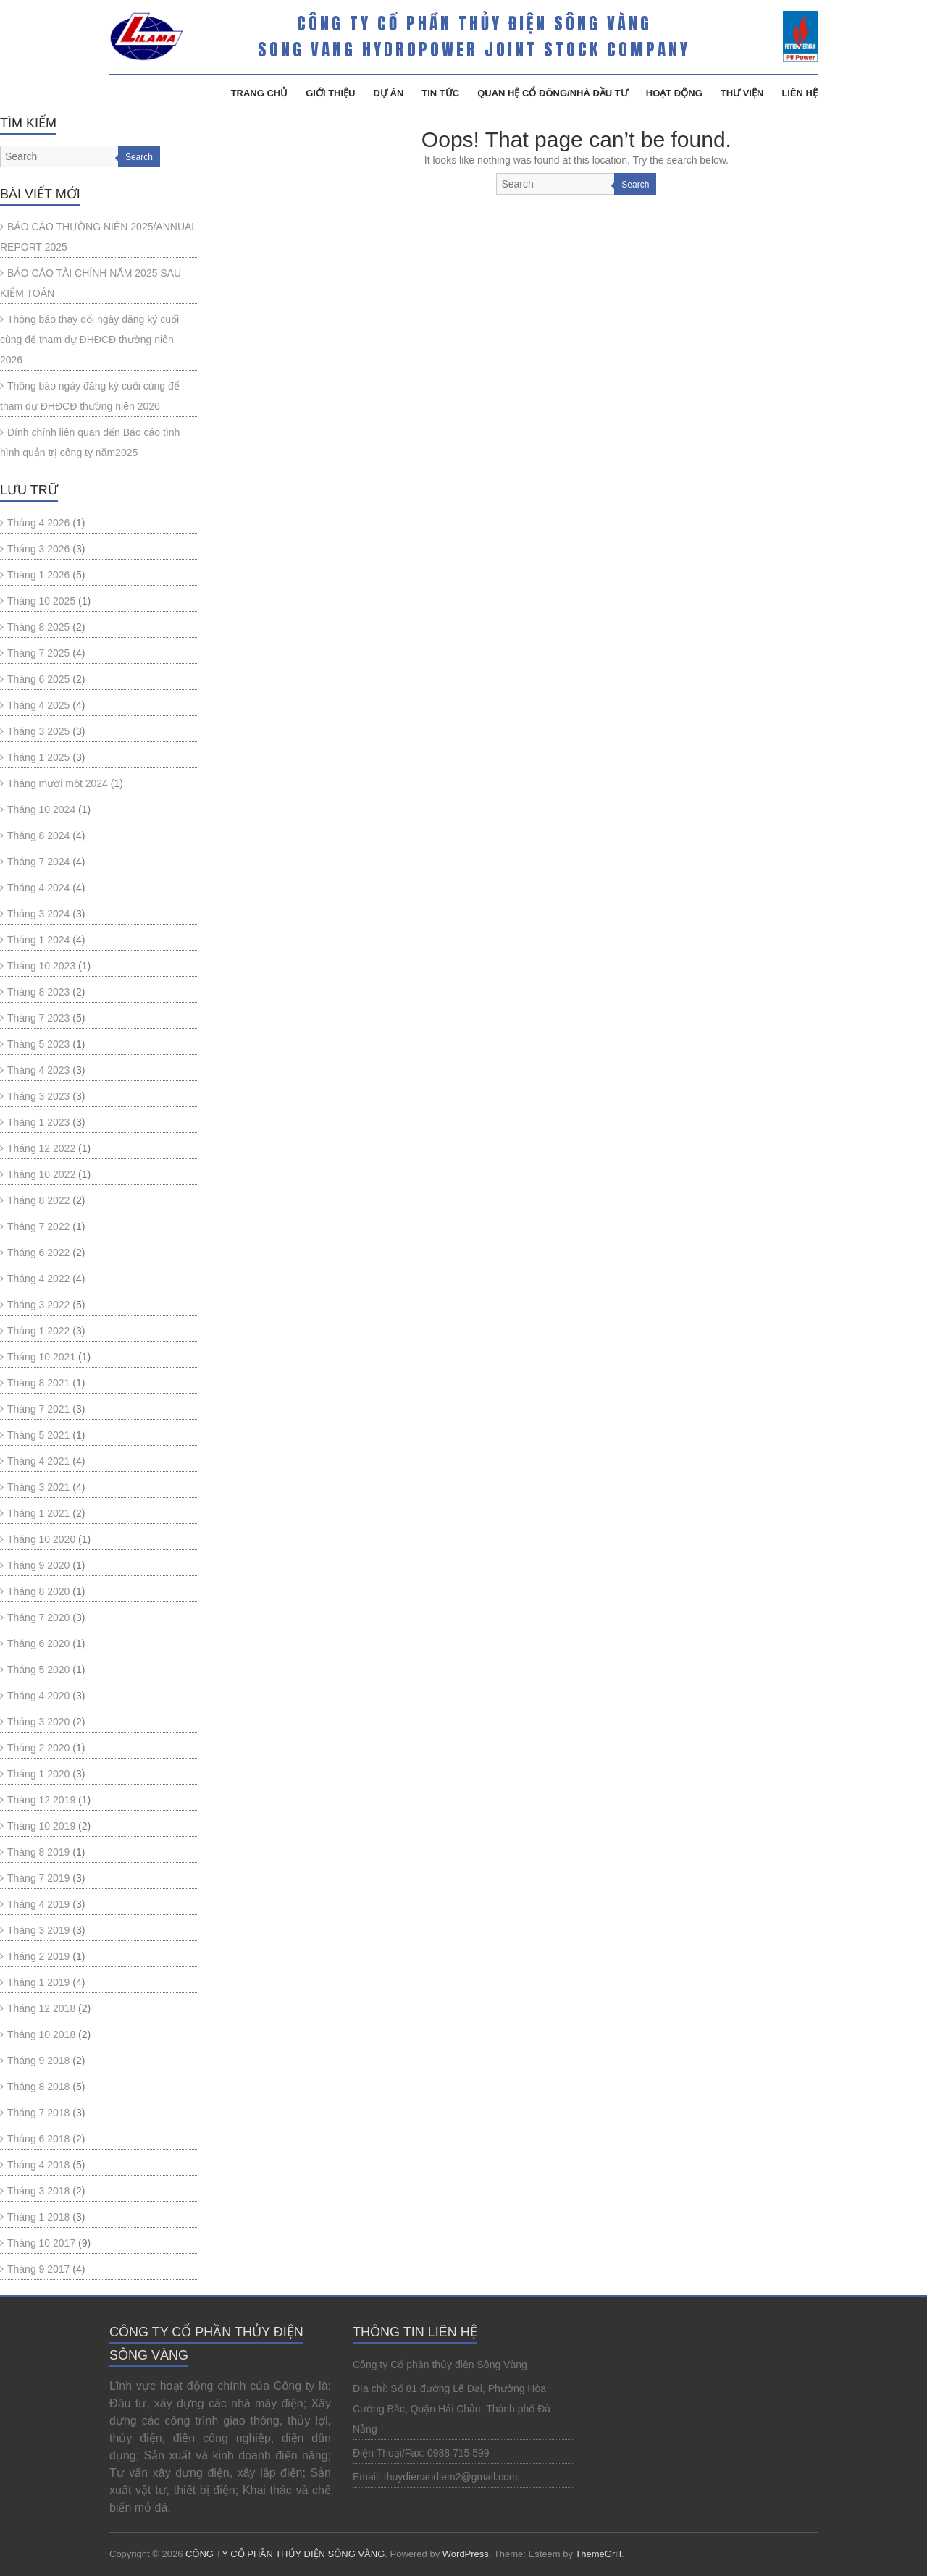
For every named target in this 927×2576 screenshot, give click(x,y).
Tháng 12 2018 (41, 2008)
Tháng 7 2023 (38, 1018)
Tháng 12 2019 (41, 1800)
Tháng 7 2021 (38, 1409)
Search (635, 185)
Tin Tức (440, 93)
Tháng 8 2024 (38, 835)
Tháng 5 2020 (38, 1669)
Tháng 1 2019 (38, 1982)
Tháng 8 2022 (38, 1200)
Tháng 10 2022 (41, 1174)
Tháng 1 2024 (38, 940)
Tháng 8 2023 (38, 992)
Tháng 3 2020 (38, 1721)
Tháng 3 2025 (38, 731)
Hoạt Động (674, 93)
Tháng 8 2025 (38, 627)
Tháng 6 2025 (38, 679)
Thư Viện (742, 93)
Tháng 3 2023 (38, 1096)
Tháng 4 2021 (38, 1461)
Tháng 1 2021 (38, 1513)
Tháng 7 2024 (38, 861)
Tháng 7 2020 (38, 1617)
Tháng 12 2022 (41, 1148)
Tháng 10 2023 (41, 966)
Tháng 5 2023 (38, 1044)
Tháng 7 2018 (38, 2112)
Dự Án (389, 93)
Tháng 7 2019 (38, 1878)
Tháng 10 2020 (41, 1539)
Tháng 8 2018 (38, 2086)
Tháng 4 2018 (38, 2165)
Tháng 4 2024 (38, 887)
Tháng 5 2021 (38, 1435)
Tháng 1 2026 (38, 575)
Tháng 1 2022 (38, 1331)
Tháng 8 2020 (38, 1591)
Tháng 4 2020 (38, 1695)
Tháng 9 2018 (38, 2060)
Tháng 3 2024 (38, 913)
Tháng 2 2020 (38, 1748)
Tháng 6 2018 (38, 2138)
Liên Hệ (799, 93)
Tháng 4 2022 (38, 1278)
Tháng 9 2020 (38, 1565)
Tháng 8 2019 (38, 1852)
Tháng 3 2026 (38, 549)
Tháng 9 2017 (38, 2269)
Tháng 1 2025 (38, 757)
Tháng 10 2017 (41, 2243)
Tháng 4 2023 (38, 1070)
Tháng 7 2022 (38, 1226)
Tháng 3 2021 (38, 1487)
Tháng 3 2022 (38, 1304)
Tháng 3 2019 (38, 1930)
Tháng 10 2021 (41, 1357)
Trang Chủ (259, 93)
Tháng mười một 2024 (57, 783)
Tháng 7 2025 (38, 653)
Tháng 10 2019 (41, 1826)
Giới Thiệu (330, 93)
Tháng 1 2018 (38, 2217)
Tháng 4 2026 (38, 523)
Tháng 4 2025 (38, 705)
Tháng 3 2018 (38, 2191)
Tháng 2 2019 (38, 1956)
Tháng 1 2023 (38, 1122)
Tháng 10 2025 (41, 601)
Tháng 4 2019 (38, 1904)
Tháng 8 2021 (38, 1383)
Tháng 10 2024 (41, 809)
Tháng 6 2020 (38, 1643)
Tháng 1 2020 (38, 1774)
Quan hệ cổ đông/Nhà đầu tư (552, 93)
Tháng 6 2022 (38, 1252)
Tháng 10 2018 (41, 2034)
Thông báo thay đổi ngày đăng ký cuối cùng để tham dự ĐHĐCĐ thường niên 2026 (89, 339)
